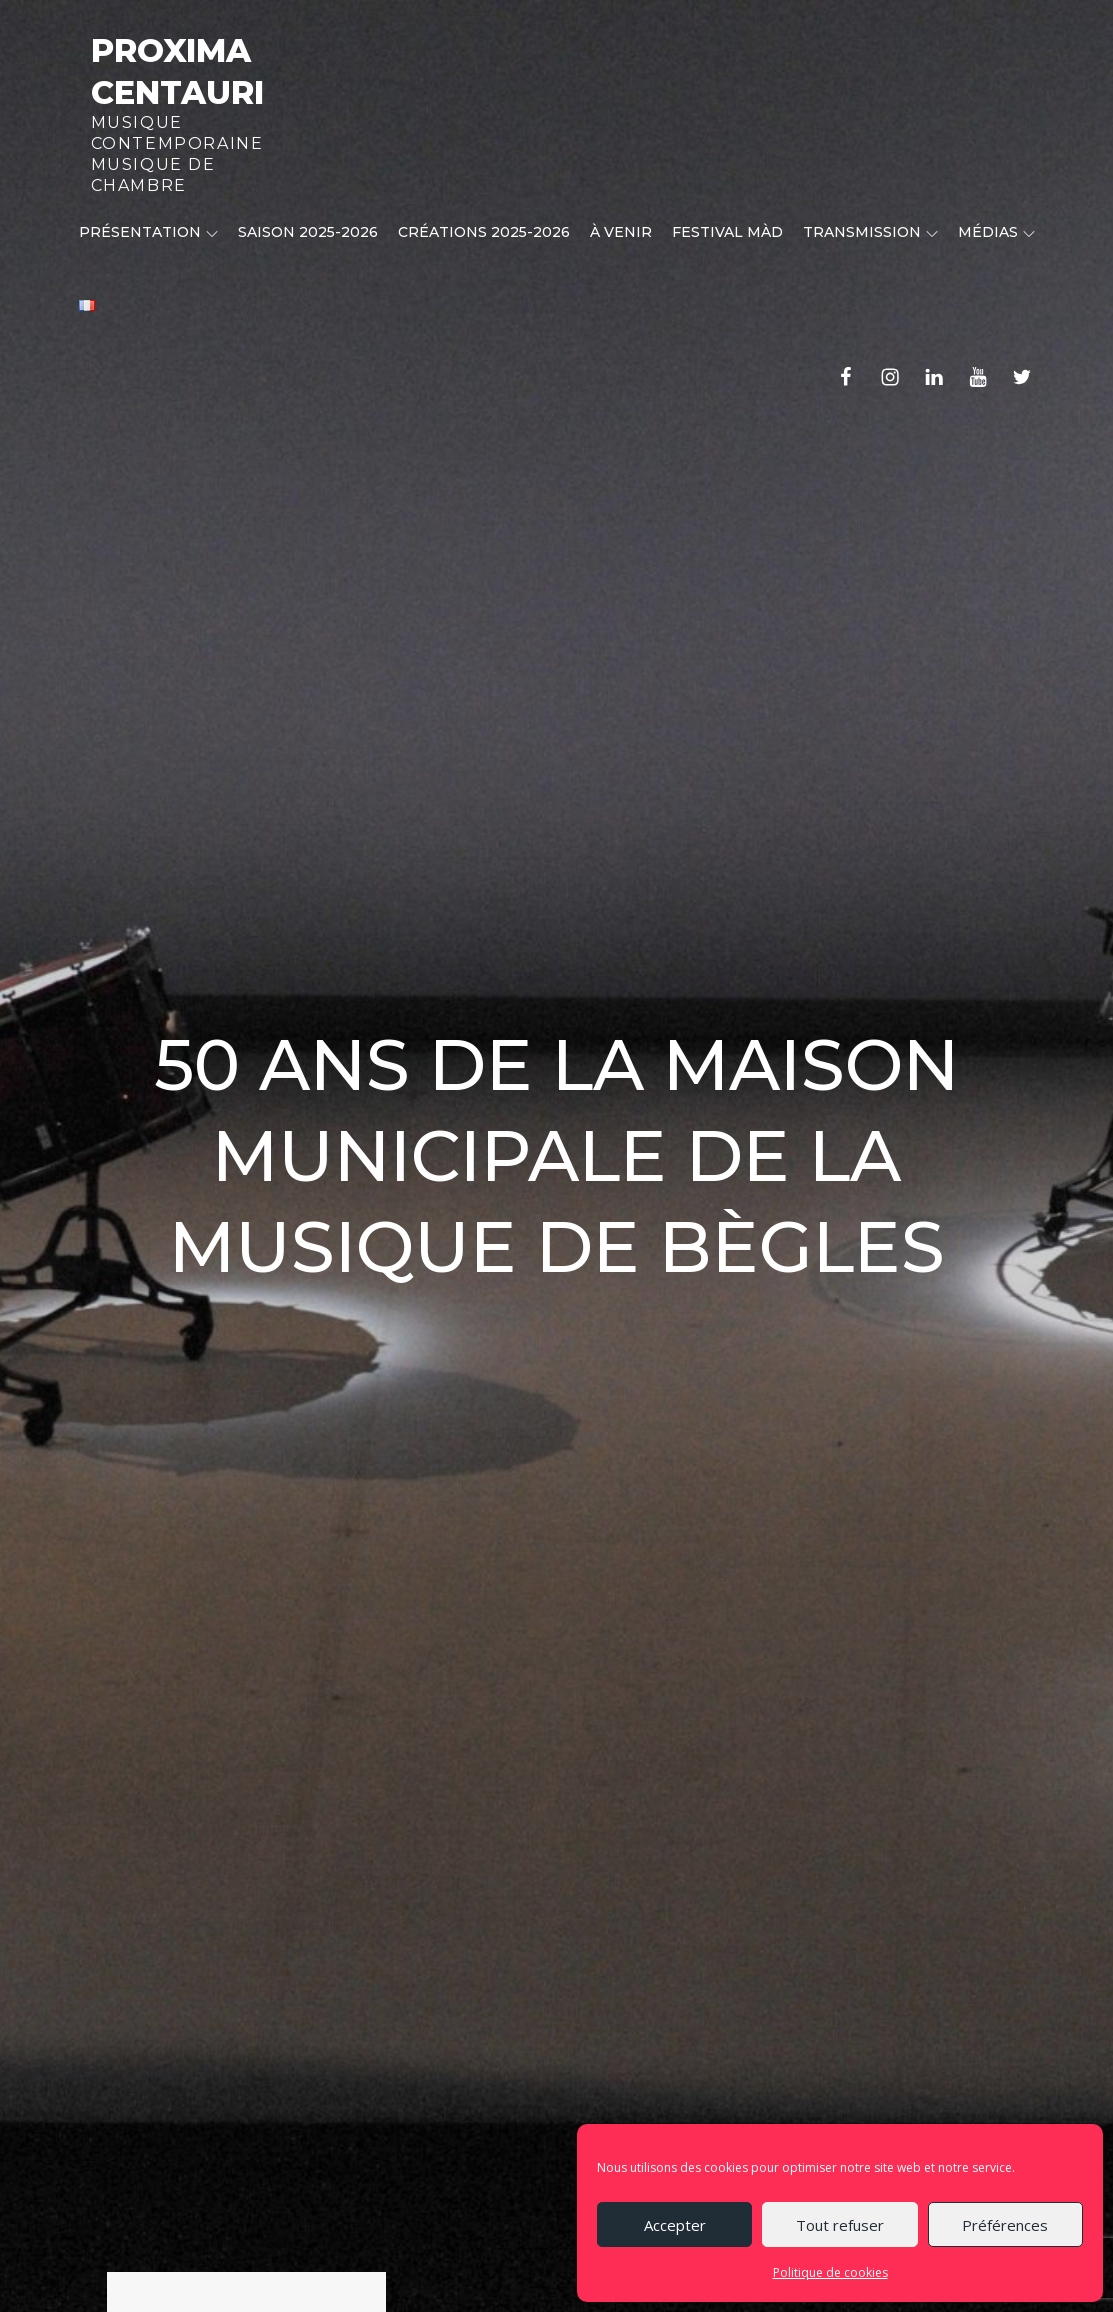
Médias (996, 232)
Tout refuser (840, 2225)
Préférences (1005, 2225)
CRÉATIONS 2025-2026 (484, 232)
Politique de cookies (830, 2272)
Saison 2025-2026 (308, 232)
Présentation (148, 232)
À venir (621, 232)
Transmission (870, 232)
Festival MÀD (727, 232)
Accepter (675, 2225)
